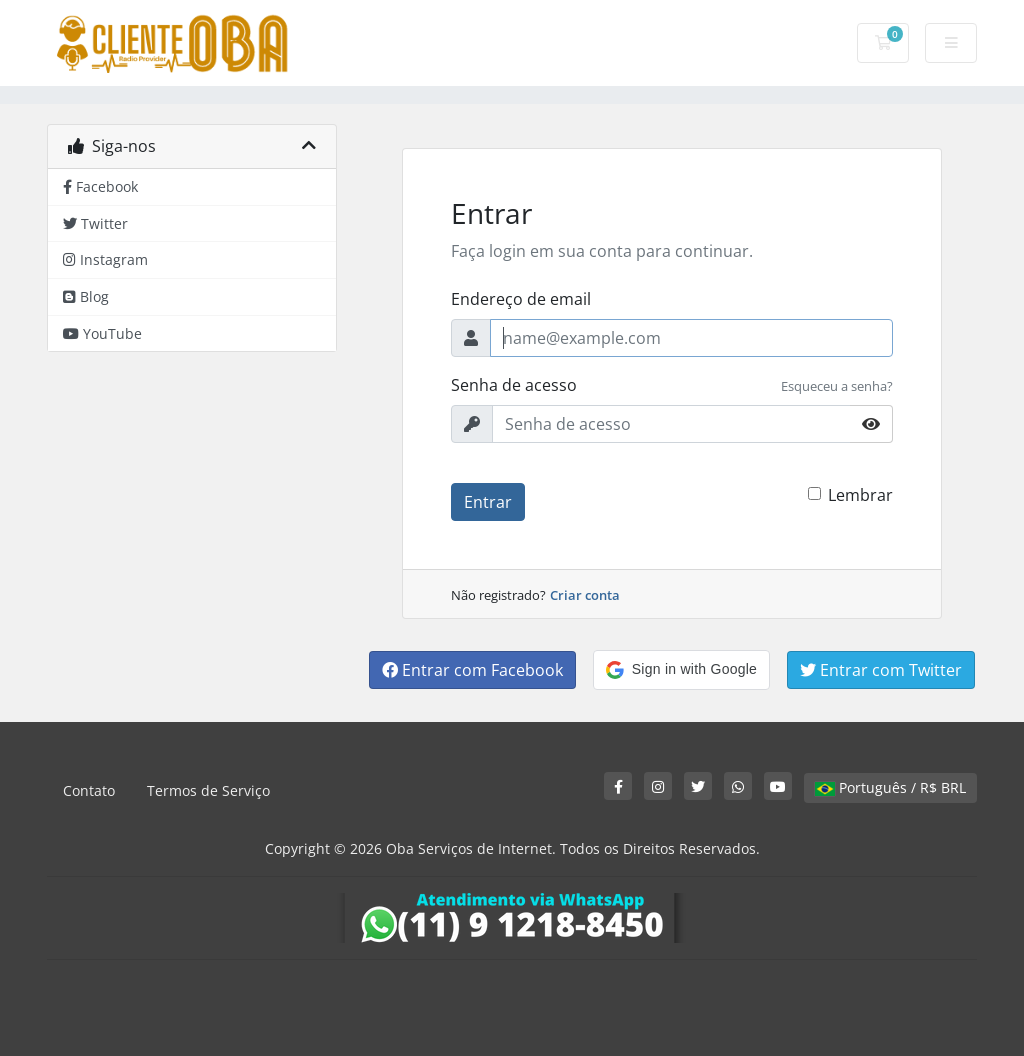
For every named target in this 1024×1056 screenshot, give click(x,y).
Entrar (488, 502)
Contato (89, 790)
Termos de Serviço (208, 790)
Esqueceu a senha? (837, 386)
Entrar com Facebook (472, 670)
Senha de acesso (514, 385)
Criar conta (585, 595)
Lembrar (860, 495)
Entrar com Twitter (881, 670)
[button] (681, 670)
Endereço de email (521, 299)
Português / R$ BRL (890, 787)
